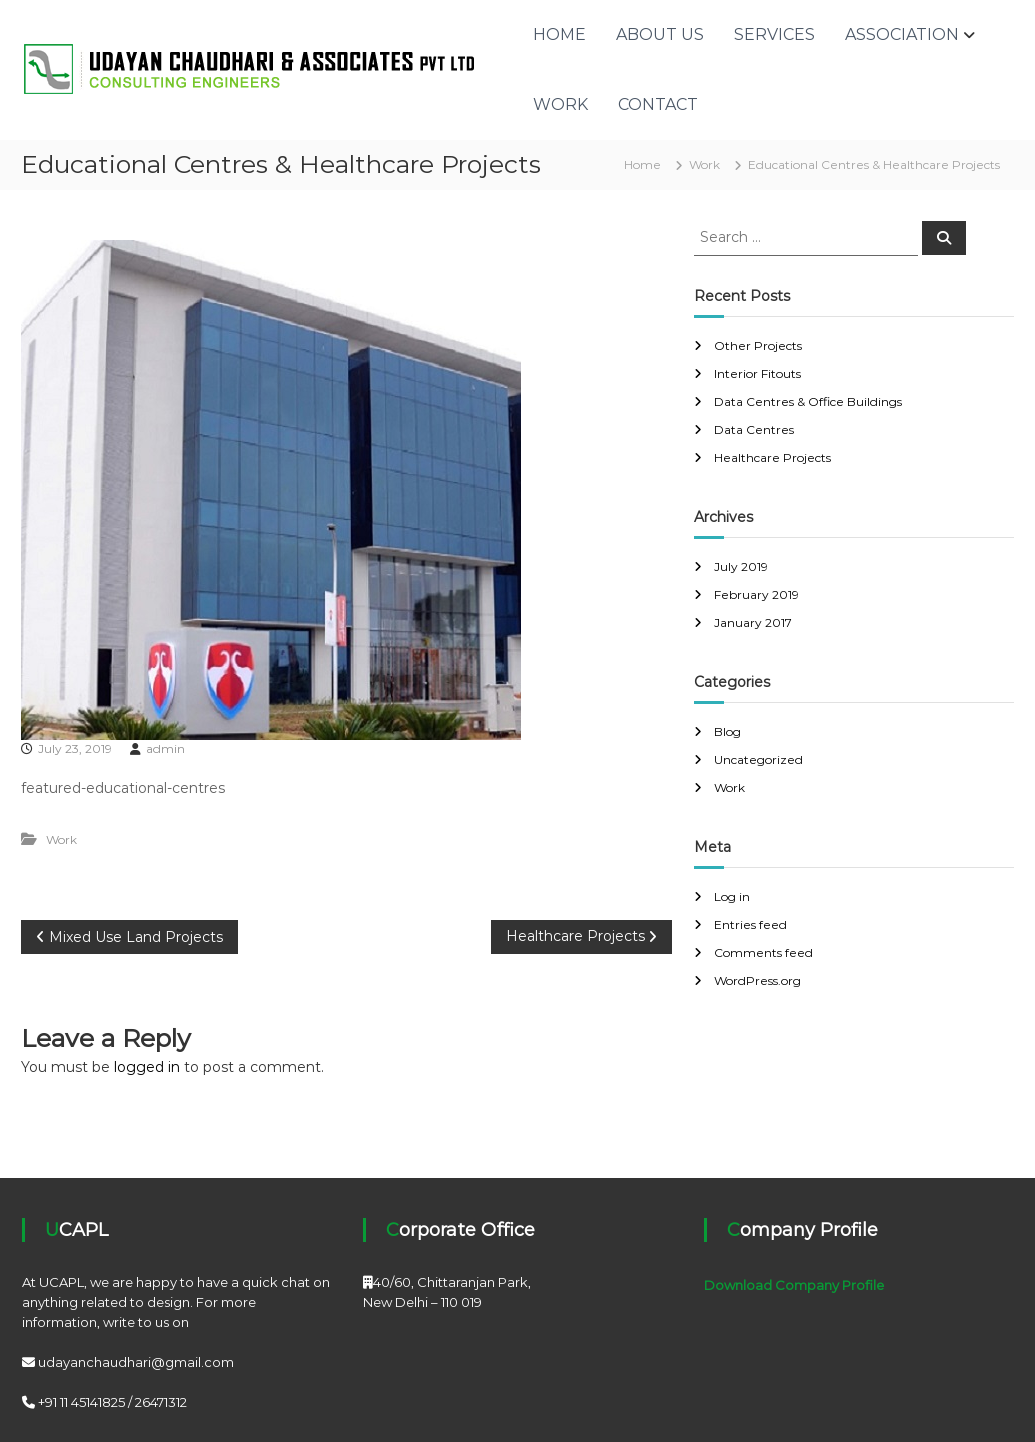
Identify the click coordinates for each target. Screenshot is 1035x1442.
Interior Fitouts (757, 373)
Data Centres (754, 429)
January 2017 (753, 622)
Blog (727, 731)
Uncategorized (758, 759)
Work (560, 104)
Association (902, 34)
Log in (732, 896)
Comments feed (763, 952)
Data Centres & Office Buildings (808, 401)
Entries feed (750, 924)
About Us (660, 34)
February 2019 (756, 594)
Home (559, 34)
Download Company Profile (794, 1285)
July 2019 (741, 566)
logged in (147, 1067)
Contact (658, 104)
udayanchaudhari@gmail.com (136, 1362)
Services (774, 34)
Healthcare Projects (772, 457)
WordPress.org (757, 980)
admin (165, 748)
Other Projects (758, 345)
